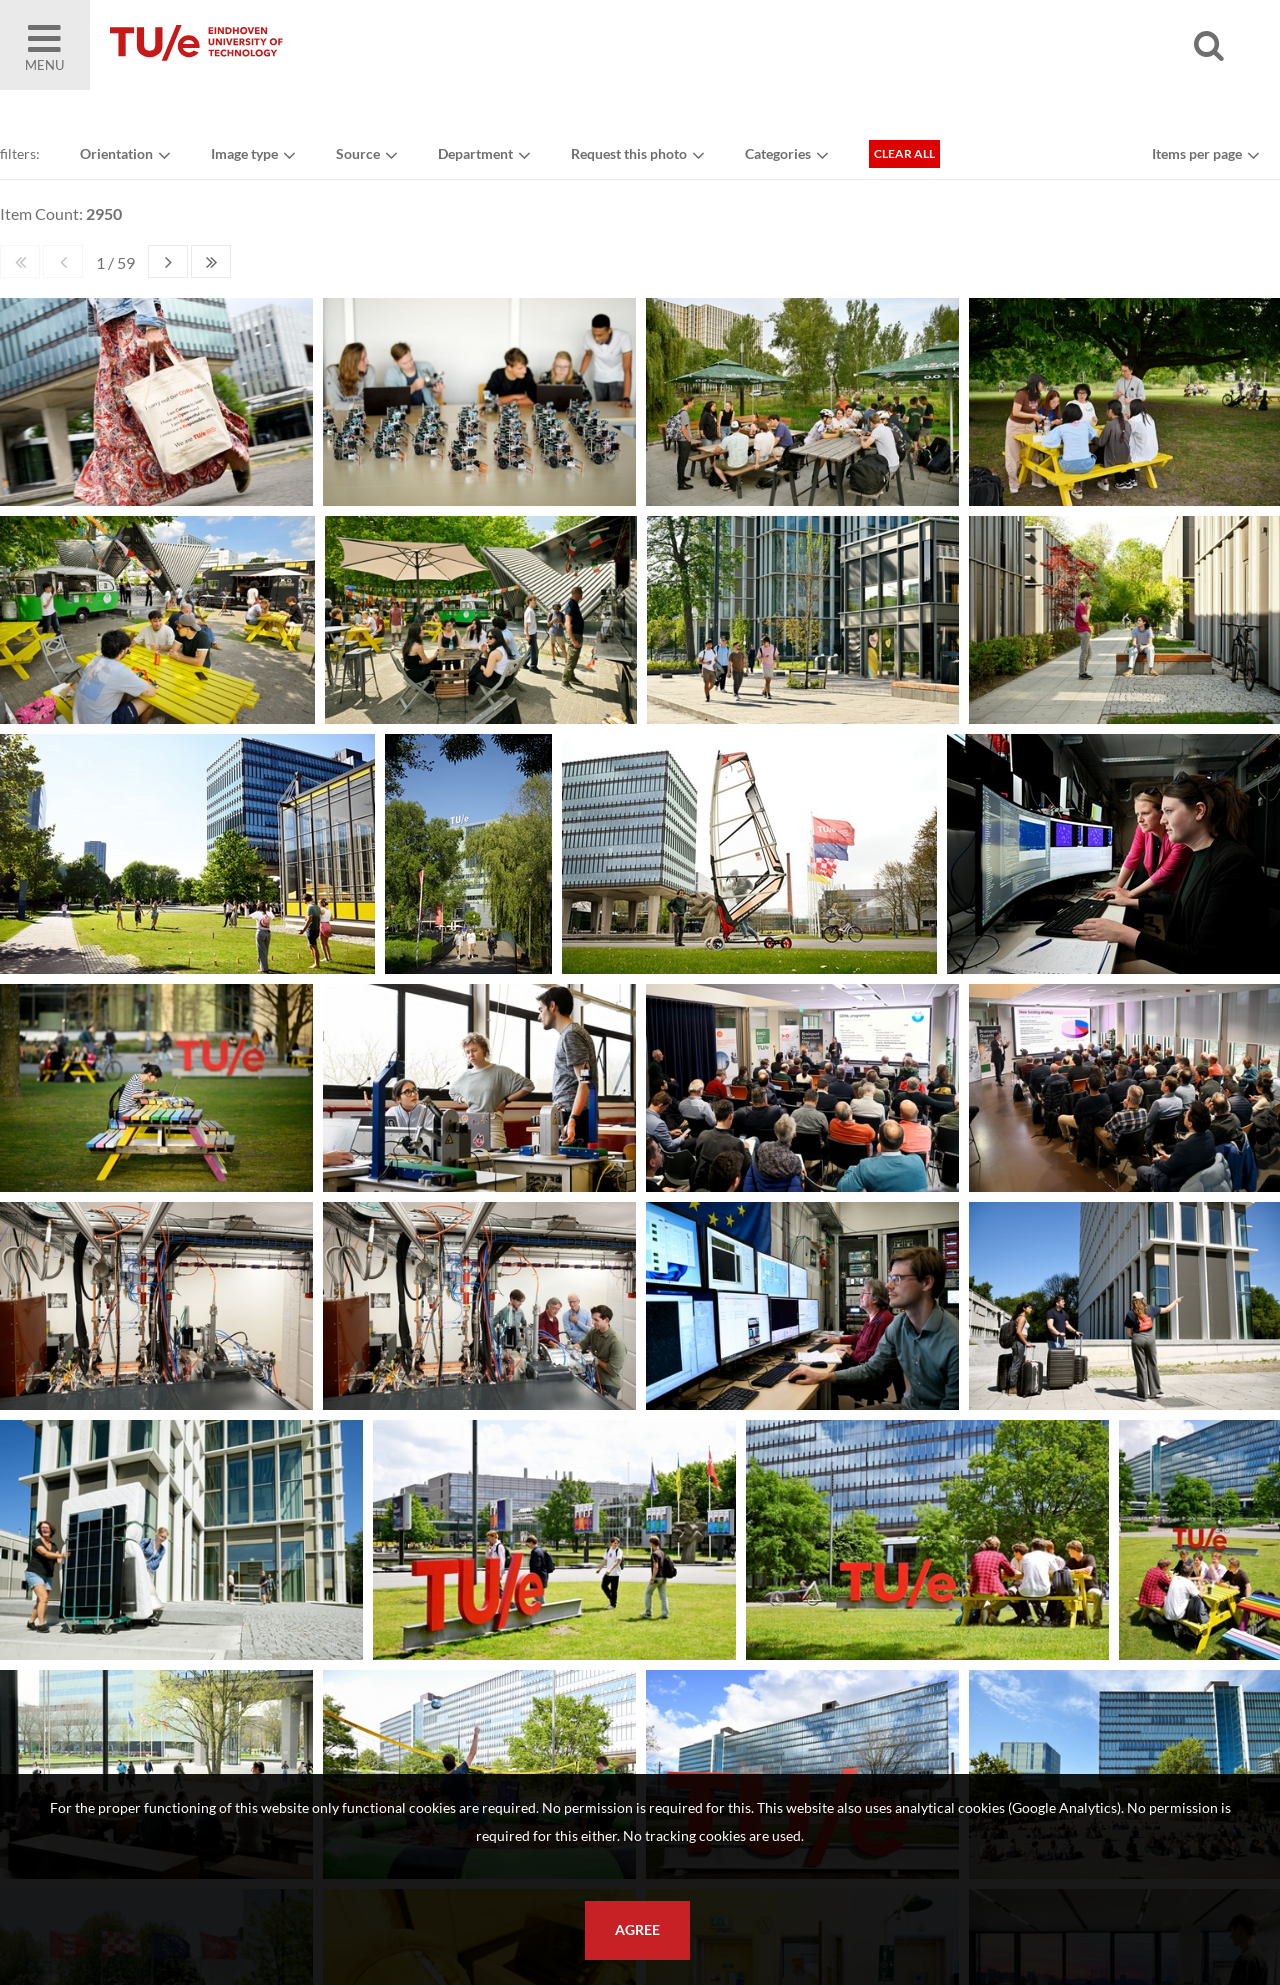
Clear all (904, 153)
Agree (637, 1930)
